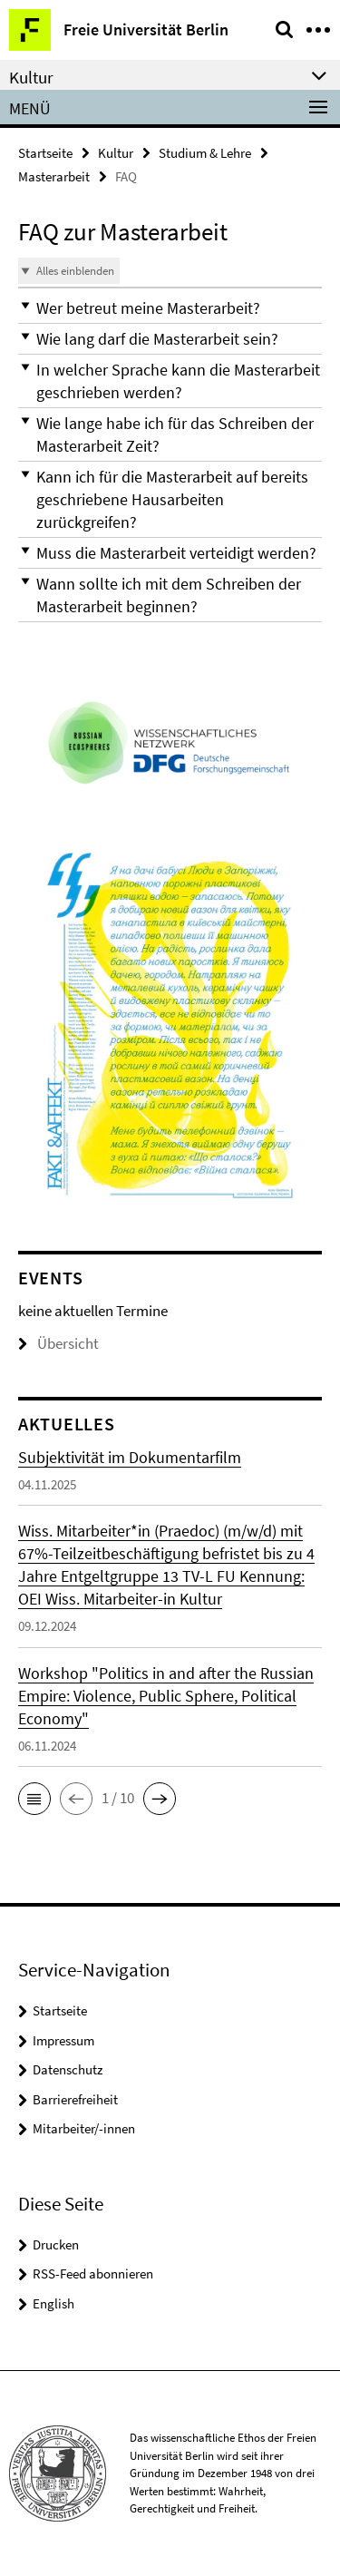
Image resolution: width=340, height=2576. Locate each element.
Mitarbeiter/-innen (84, 2128)
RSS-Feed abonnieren (93, 2273)
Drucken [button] (56, 2244)
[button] (170, 308)
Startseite (45, 152)
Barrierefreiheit (75, 2099)
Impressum (63, 2040)
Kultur (115, 152)
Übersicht (58, 1343)
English (53, 2303)
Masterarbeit (54, 176)
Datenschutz (67, 2069)
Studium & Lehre (205, 152)
